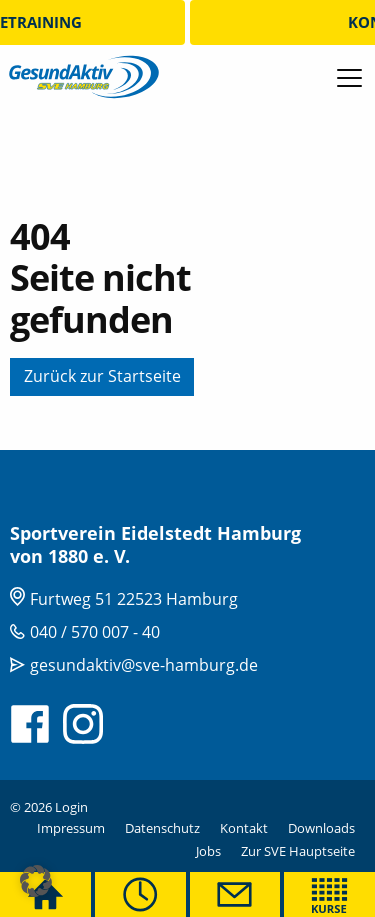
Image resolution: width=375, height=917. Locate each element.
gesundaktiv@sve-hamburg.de (144, 665)
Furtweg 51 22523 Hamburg (134, 599)
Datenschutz (162, 828)
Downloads (321, 828)
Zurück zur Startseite (102, 376)
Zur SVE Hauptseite (298, 851)
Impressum (71, 828)
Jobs (208, 851)
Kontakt (244, 828)
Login (71, 807)
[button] (36, 881)
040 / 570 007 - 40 (95, 632)
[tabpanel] (187, 225)
